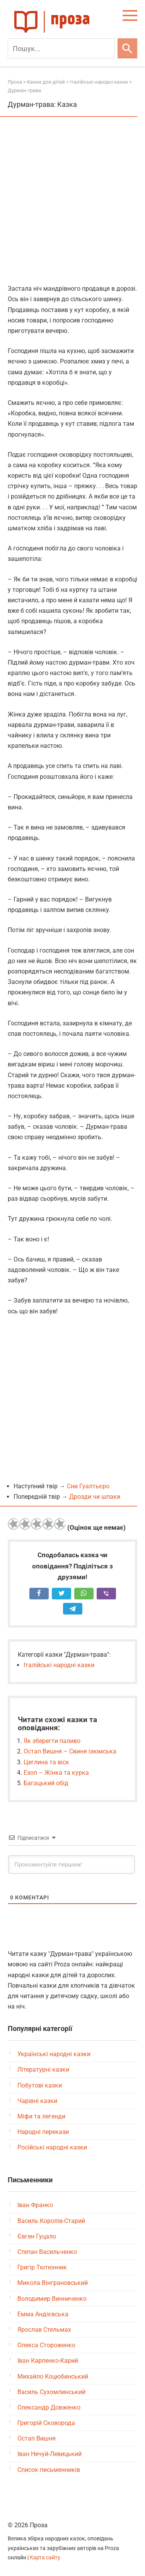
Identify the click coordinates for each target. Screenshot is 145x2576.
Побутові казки (39, 2085)
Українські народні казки (53, 2054)
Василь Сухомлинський (51, 2392)
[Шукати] (127, 48)
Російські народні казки (52, 2147)
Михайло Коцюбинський (52, 2376)
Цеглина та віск (46, 1762)
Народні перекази (43, 2132)
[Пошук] (61, 48)
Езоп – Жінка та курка (56, 1772)
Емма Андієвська (42, 2314)
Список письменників (48, 2469)
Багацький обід (46, 1783)
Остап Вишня (36, 2438)
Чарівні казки (37, 2101)
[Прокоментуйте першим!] (71, 1864)
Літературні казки (43, 2069)
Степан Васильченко (47, 2251)
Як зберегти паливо (52, 1741)
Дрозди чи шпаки (94, 1496)
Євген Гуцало (36, 2236)
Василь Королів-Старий (51, 2221)
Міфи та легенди (41, 2116)
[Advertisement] (72, 201)
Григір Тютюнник (42, 2267)
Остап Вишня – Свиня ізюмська (70, 1751)
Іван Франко (35, 2205)
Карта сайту (45, 2557)
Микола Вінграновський (52, 2282)
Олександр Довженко (48, 2407)
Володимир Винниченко (52, 2298)
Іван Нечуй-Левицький (49, 2454)
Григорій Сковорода (46, 2423)
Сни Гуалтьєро (88, 1486)
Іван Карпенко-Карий (47, 2360)
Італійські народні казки (59, 1665)
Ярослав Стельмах (44, 2329)
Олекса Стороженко (46, 2345)
